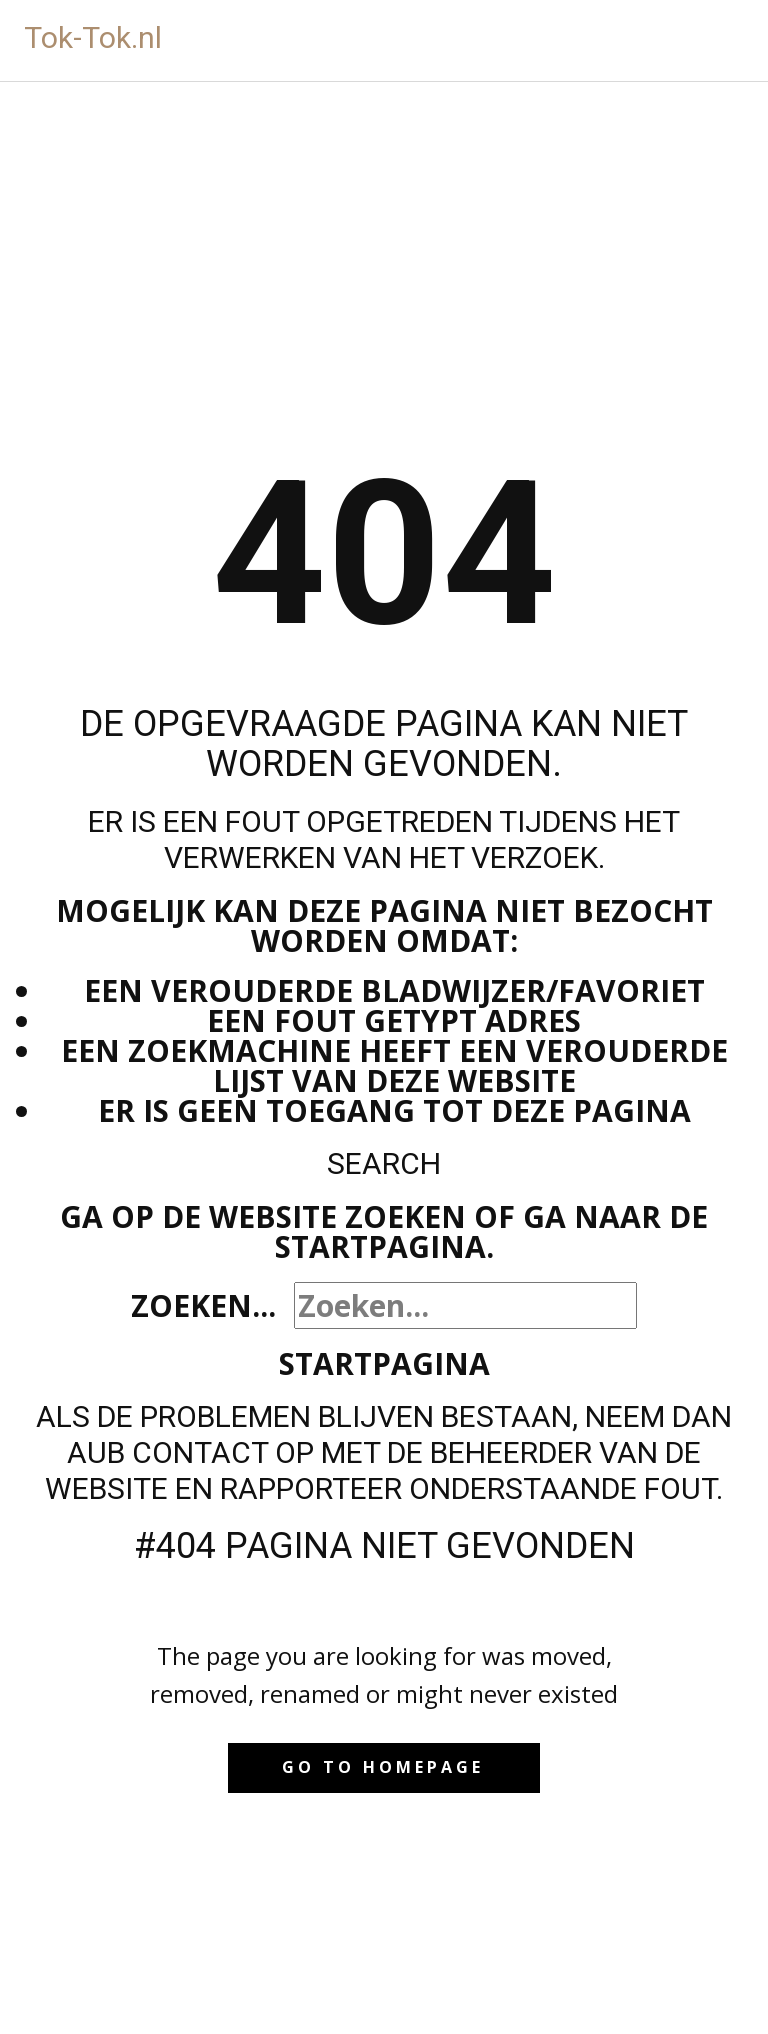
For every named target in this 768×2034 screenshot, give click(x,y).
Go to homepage (383, 1767)
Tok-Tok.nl (93, 37)
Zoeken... (203, 1305)
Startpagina (384, 1363)
